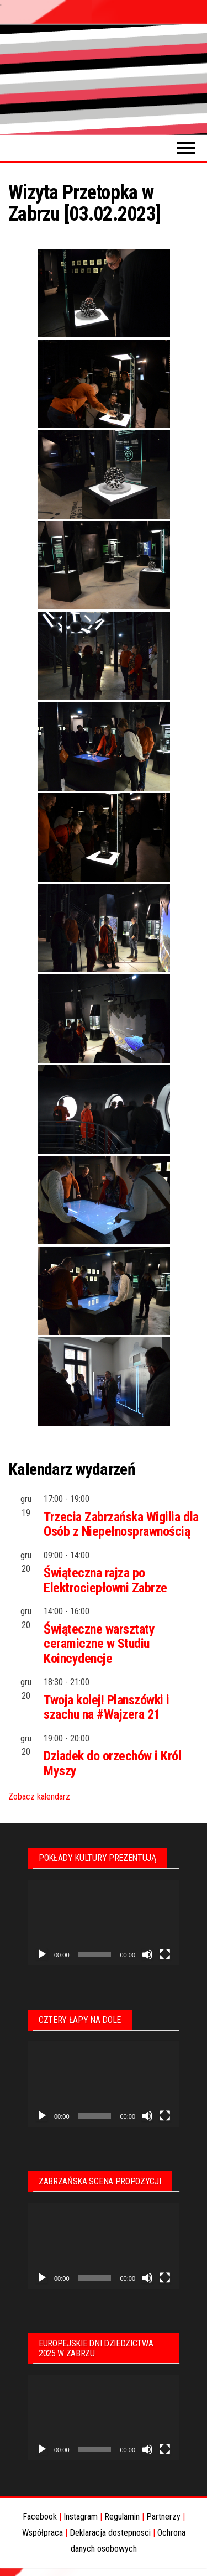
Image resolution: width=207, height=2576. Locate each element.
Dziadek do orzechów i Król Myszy (113, 1763)
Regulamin (122, 2516)
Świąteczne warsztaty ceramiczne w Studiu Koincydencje (99, 1643)
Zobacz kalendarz (39, 1796)
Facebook (40, 2516)
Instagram (80, 2516)
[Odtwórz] (41, 1954)
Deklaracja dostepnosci (110, 2532)
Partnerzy (163, 2516)
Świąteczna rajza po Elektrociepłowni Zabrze (105, 1580)
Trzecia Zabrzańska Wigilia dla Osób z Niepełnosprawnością (121, 1524)
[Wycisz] (147, 1954)
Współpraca (42, 2532)
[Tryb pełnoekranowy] (165, 1954)
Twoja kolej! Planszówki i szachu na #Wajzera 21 (106, 1707)
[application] (103, 1922)
